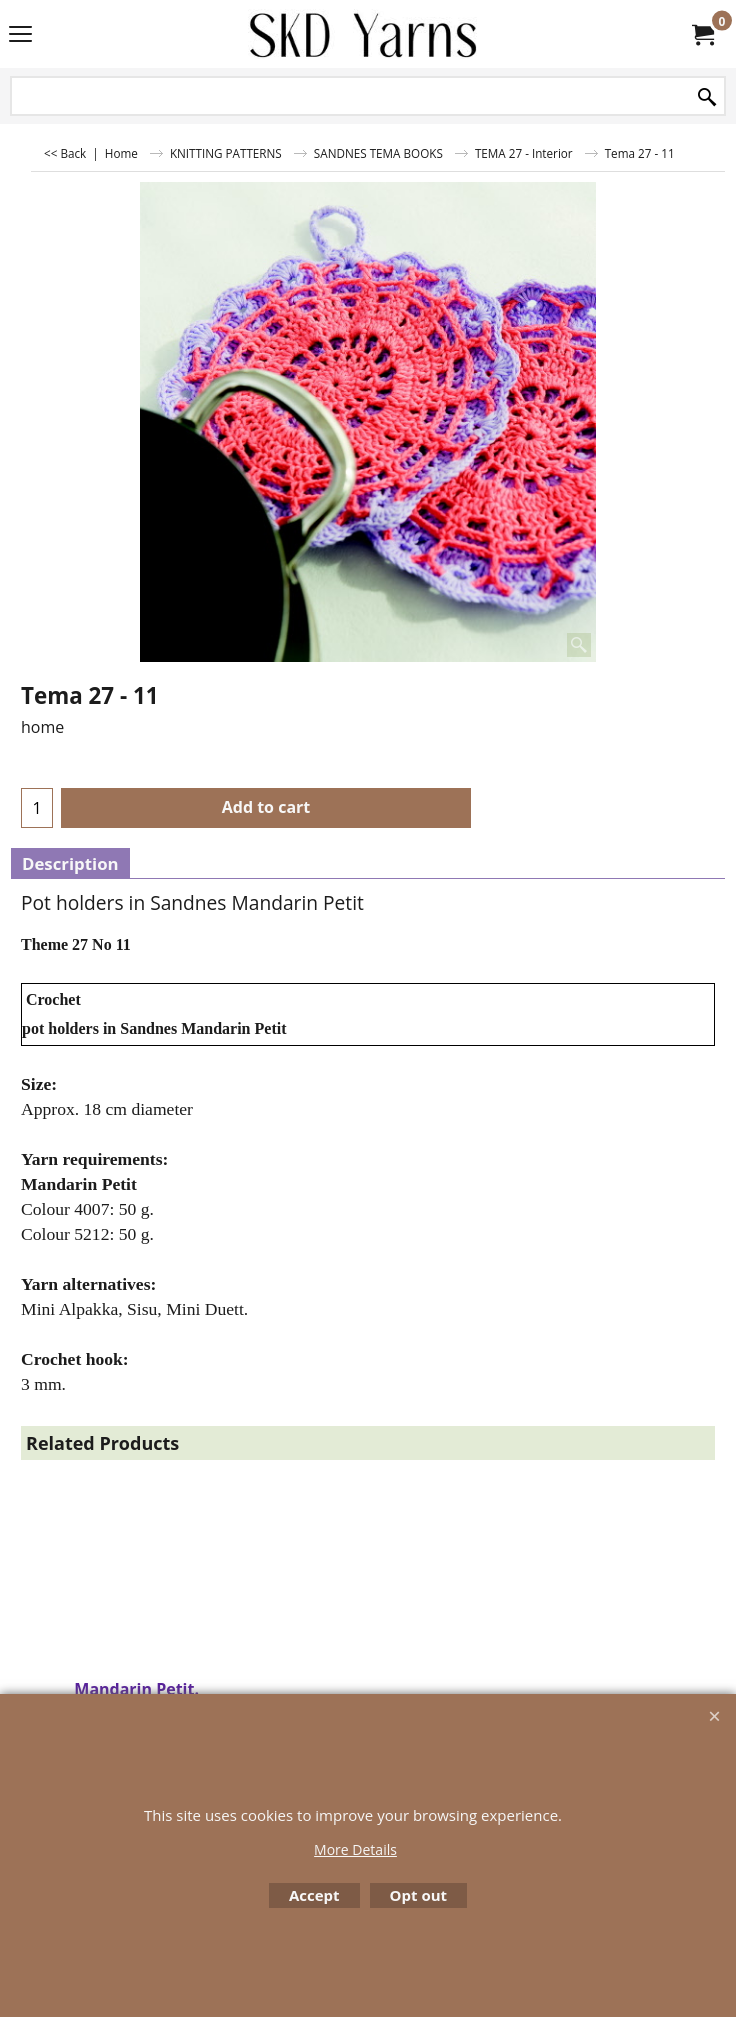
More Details (355, 1849)
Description (70, 863)
